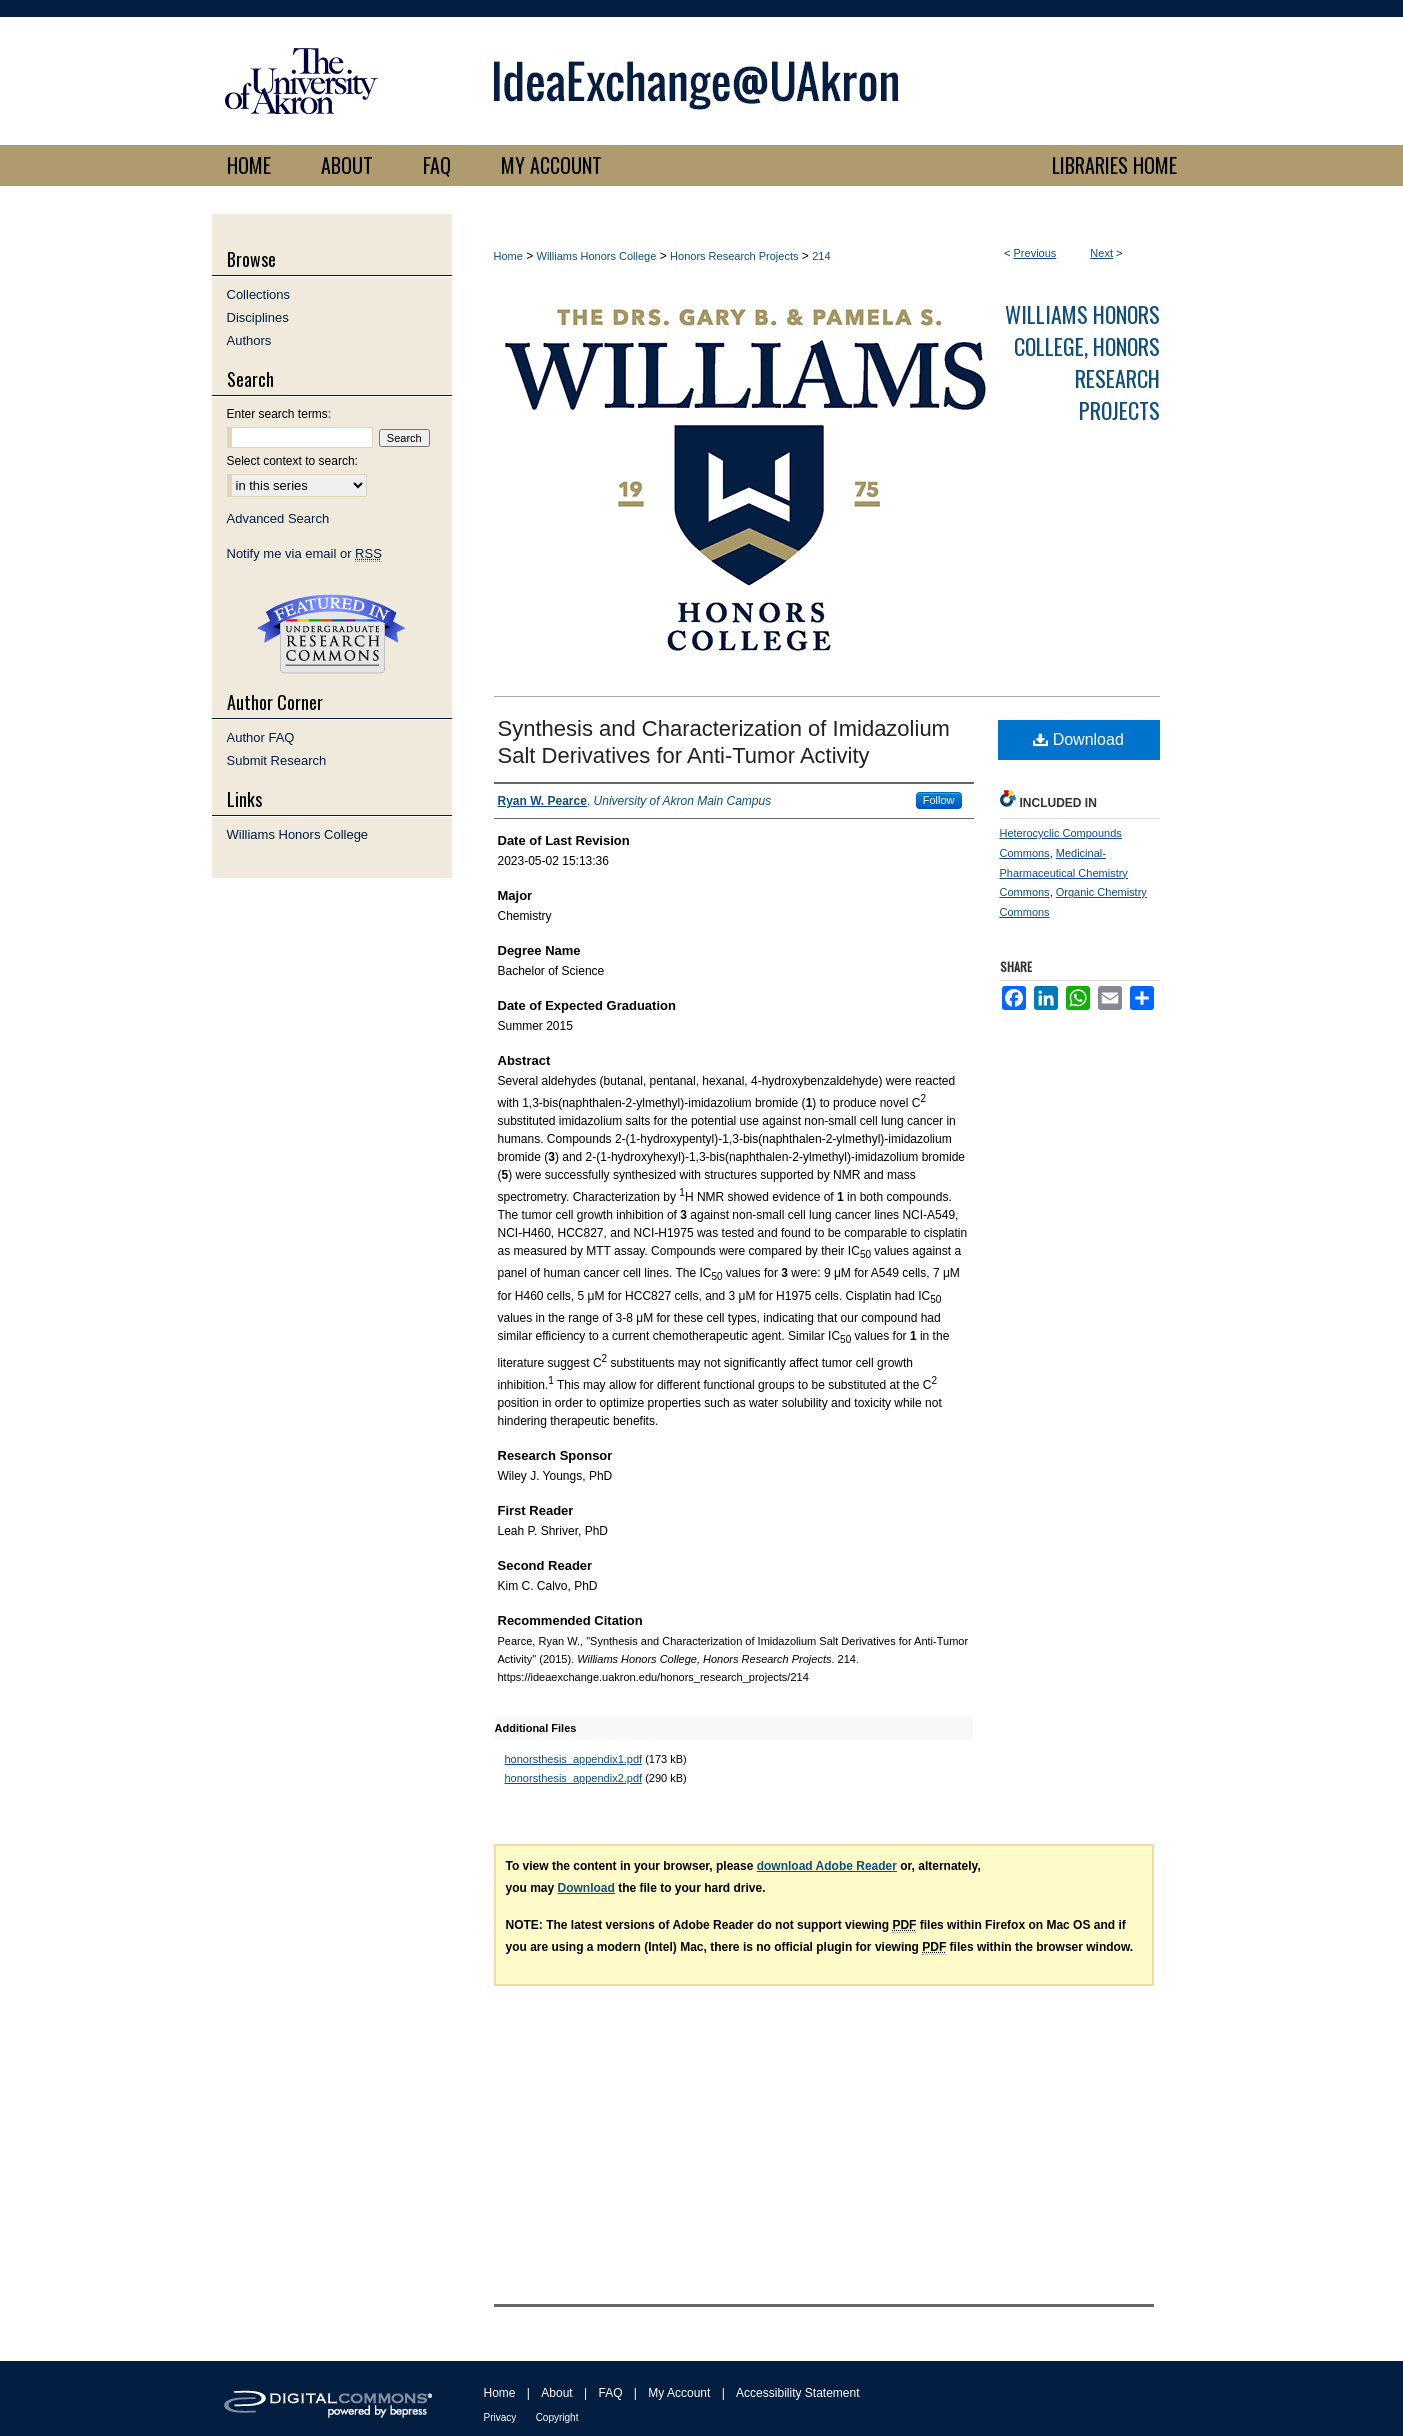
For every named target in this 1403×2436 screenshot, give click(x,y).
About (556, 2393)
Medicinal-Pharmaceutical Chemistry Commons (1064, 873)
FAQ (610, 2393)
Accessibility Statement (797, 2393)
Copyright (557, 2417)
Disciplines (258, 317)
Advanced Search (278, 518)
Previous (1035, 253)
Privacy (500, 2417)
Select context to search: (292, 461)
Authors (249, 340)
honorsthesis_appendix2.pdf (574, 1778)
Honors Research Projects (734, 256)
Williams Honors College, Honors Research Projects (1082, 362)
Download (1078, 739)
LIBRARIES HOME (1114, 165)
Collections (259, 294)
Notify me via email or (304, 553)
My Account (679, 2393)
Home (508, 256)
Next (1101, 253)
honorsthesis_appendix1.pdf (574, 1759)
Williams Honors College (597, 256)
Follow (939, 800)
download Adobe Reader (827, 1866)
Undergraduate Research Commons (332, 634)
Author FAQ (261, 737)
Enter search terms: (279, 414)
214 (821, 256)
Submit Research (277, 760)
